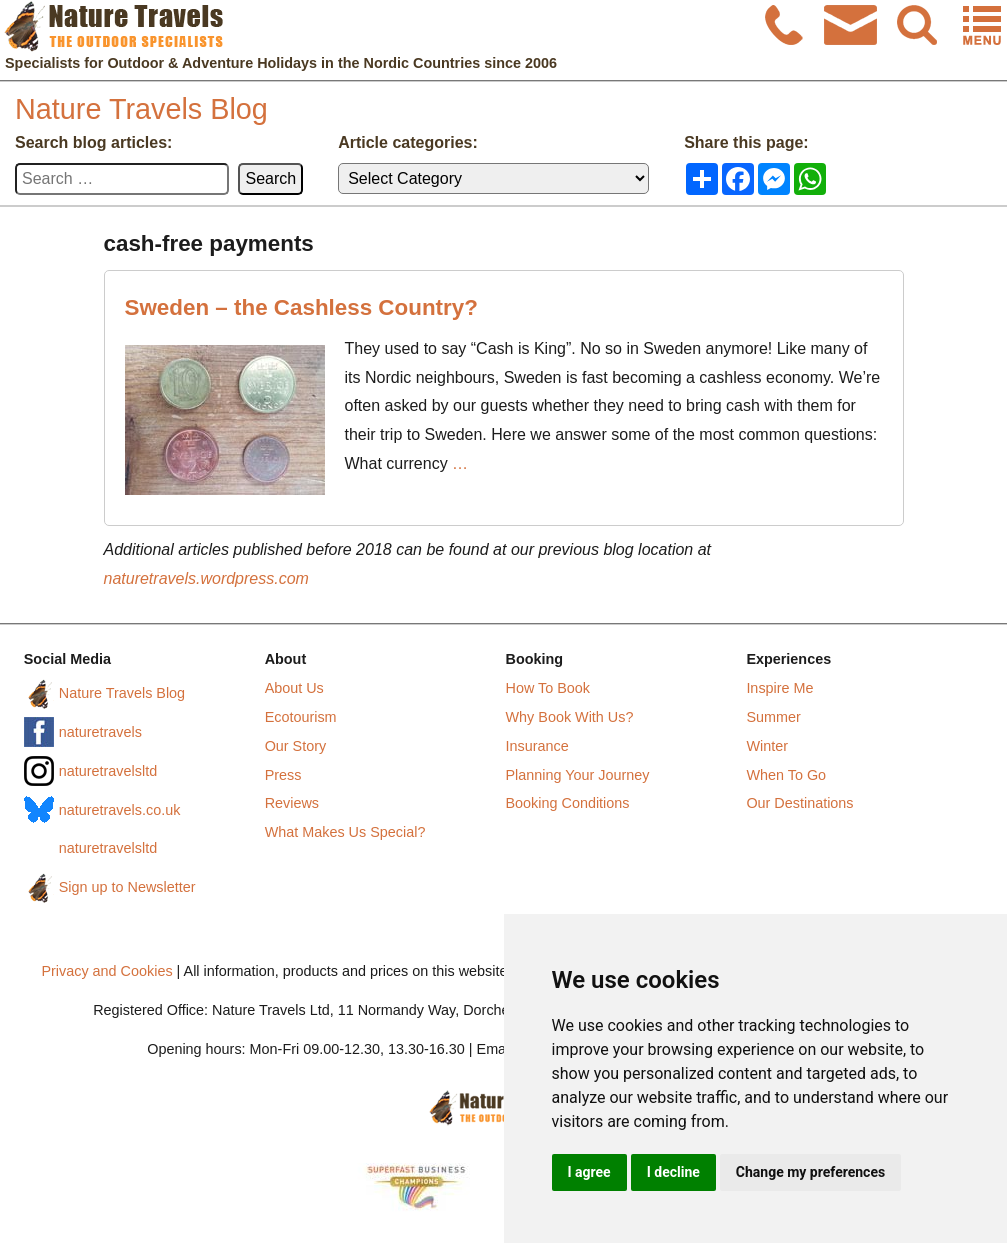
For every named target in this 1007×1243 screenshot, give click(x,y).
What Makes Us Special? (345, 832)
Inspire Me (779, 688)
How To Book (548, 688)
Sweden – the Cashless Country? (301, 307)
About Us (294, 688)
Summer (773, 717)
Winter (767, 746)
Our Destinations (799, 803)
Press (283, 775)
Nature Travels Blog (141, 109)
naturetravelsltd (108, 771)
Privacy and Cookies (106, 971)
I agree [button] (589, 1172)
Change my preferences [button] (810, 1172)
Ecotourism (301, 717)
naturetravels (100, 732)
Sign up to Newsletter (127, 887)
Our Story (296, 746)
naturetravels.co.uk (120, 810)
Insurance (537, 746)
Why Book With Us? (570, 717)
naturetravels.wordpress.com (206, 578)
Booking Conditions (568, 803)
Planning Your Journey (578, 775)
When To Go (786, 775)
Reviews (292, 803)
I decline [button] (673, 1172)
